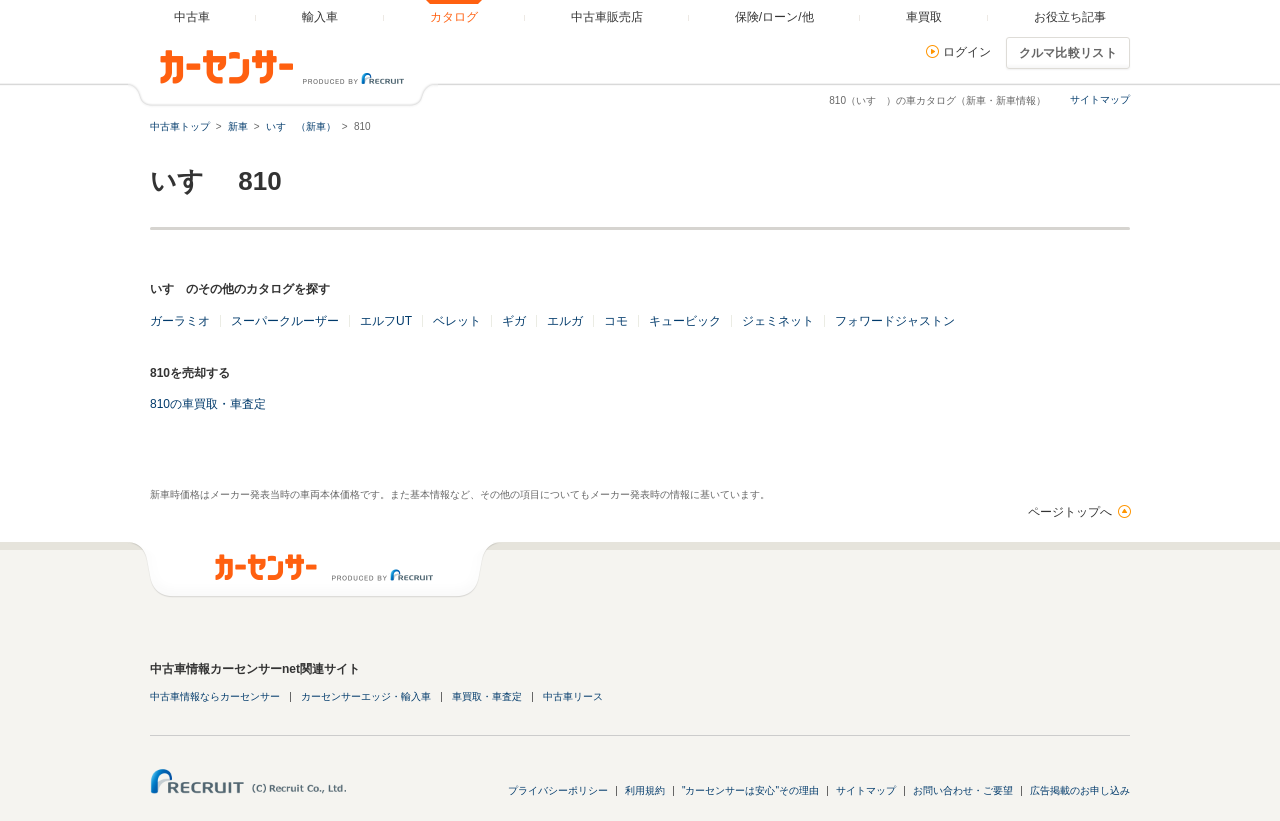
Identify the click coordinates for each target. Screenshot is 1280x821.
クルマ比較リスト (1068, 53)
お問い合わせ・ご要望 (963, 790)
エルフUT (386, 321)
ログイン (967, 52)
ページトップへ (1070, 512)
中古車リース (573, 696)
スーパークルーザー (285, 321)
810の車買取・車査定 (208, 404)
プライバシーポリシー (558, 790)
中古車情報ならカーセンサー (215, 696)
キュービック (685, 321)
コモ (616, 321)
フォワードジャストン (895, 321)
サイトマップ (1100, 99)
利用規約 (645, 790)
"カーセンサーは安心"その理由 (750, 790)
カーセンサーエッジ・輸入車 (366, 696)
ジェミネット (778, 321)
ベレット (457, 321)
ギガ (514, 321)
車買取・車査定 (487, 696)
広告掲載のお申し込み (1080, 790)
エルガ (565, 321)
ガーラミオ (180, 321)
